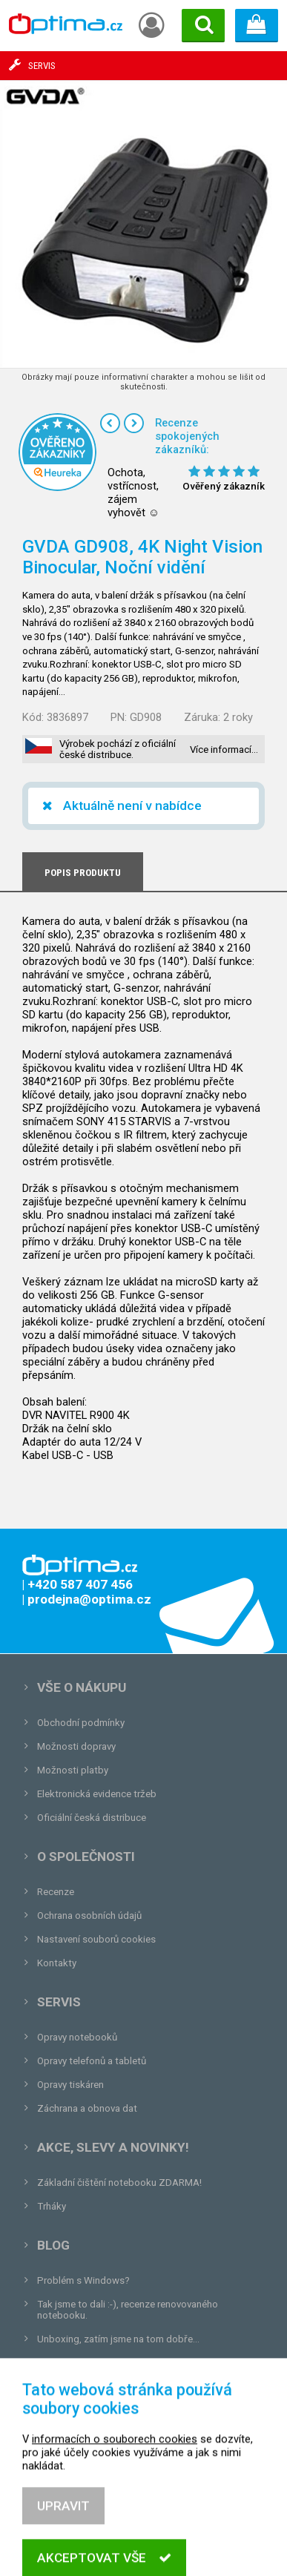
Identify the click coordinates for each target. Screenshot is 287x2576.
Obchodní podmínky (81, 1722)
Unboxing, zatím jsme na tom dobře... (118, 2339)
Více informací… (224, 749)
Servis (59, 2001)
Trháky (51, 2206)
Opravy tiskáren (70, 2084)
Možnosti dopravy (76, 1746)
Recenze (55, 1891)
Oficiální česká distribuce (91, 1817)
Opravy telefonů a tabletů (91, 2060)
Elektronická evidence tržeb (96, 1793)
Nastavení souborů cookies (96, 1939)
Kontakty (56, 1963)
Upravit (63, 2535)
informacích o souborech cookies (114, 2468)
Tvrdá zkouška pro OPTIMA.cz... (106, 2362)
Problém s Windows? (83, 2280)
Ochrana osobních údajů (89, 1915)
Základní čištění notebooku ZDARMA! (119, 2182)
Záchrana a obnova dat (87, 2108)
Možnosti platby (72, 1770)
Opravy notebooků (77, 2037)
